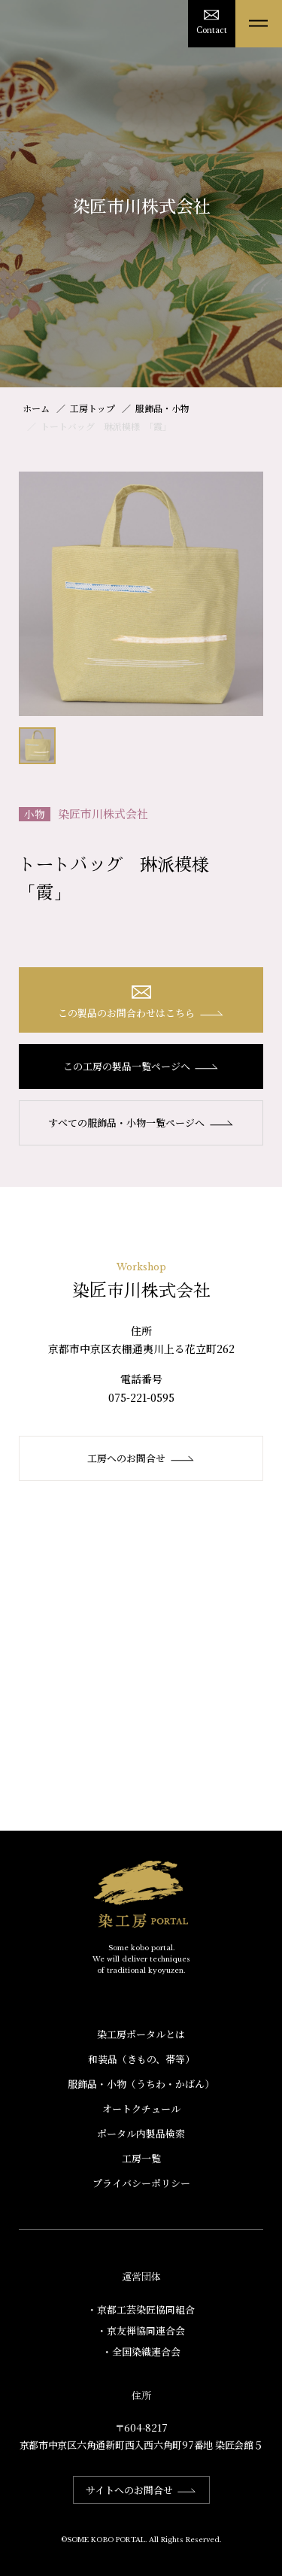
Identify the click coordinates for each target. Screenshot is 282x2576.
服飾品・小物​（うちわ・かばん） (141, 2084)
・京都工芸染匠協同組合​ (141, 2309)
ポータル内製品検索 (141, 2133)
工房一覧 (141, 2158)
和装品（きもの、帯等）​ (141, 2059)
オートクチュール (141, 2108)
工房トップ (92, 408)
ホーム (36, 408)
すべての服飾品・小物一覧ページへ (141, 1122)
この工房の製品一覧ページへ (141, 1066)
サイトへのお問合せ (141, 2490)
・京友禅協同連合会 (141, 2330)
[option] (141, 594)
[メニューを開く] (259, 23)
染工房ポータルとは (141, 2034)
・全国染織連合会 (141, 2351)
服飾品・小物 (162, 408)
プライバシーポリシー (141, 2183)
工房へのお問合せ (141, 1458)
